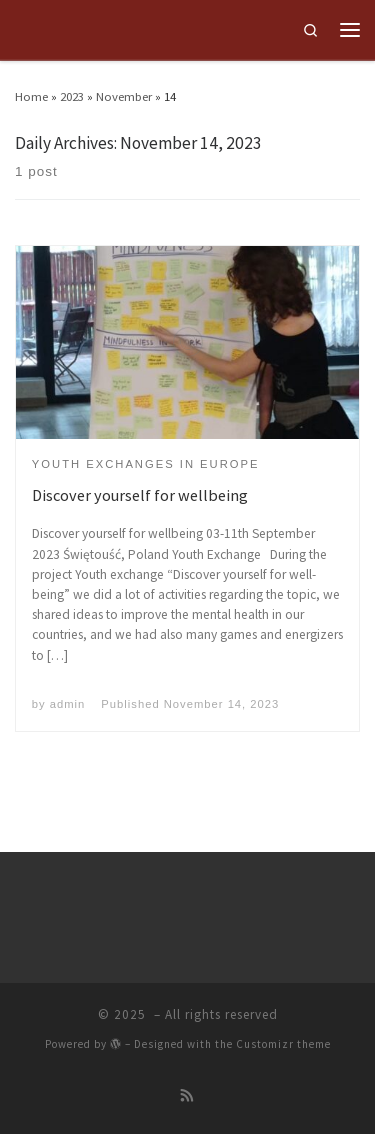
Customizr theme (283, 1044)
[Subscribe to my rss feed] (187, 1096)
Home (31, 96)
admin (68, 704)
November (124, 96)
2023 (72, 96)
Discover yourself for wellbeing (140, 495)
